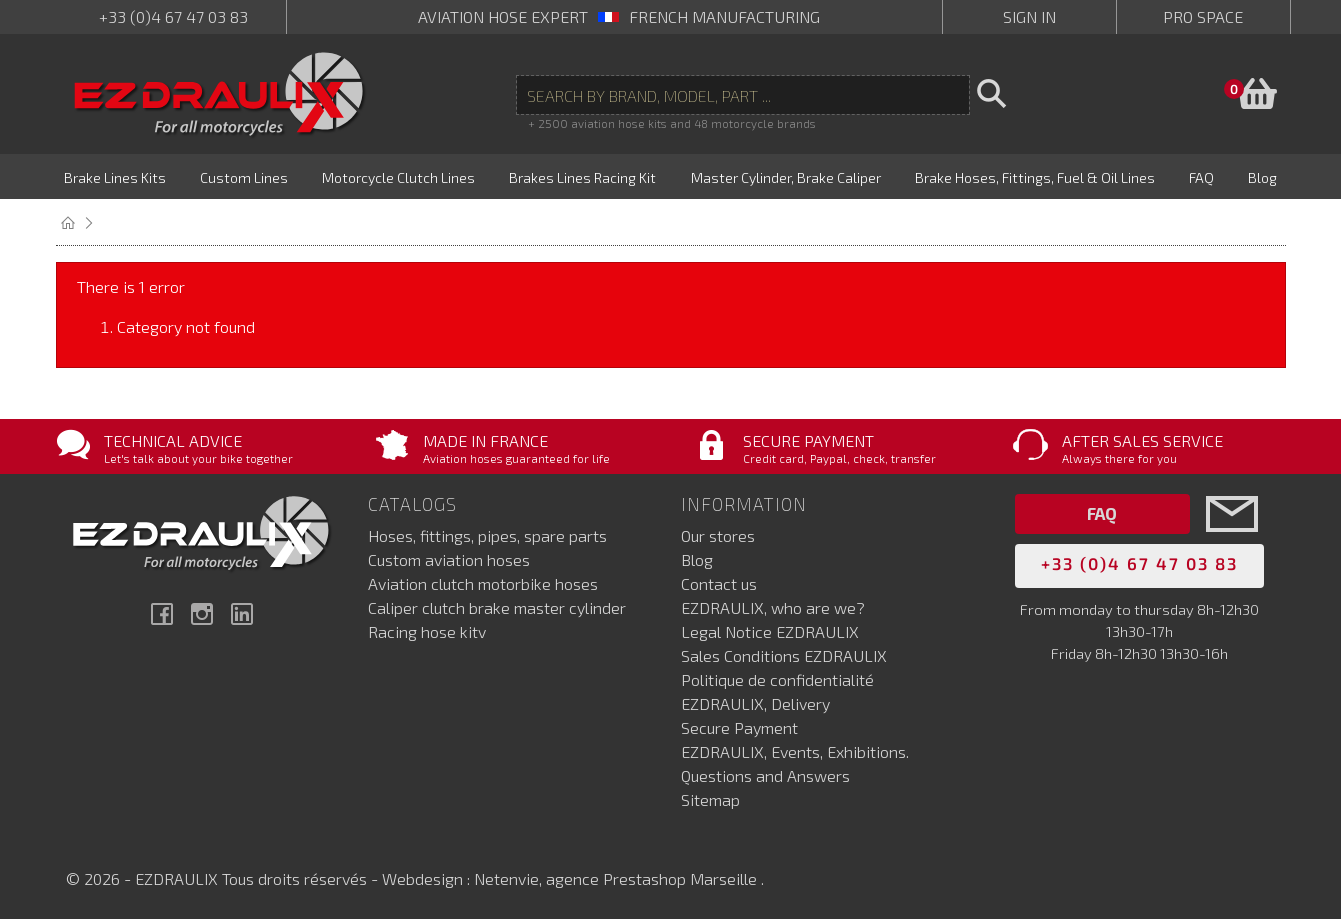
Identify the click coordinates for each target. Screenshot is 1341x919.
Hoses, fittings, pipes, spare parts (487, 533)
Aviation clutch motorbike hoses (483, 581)
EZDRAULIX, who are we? (773, 605)
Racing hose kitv (427, 629)
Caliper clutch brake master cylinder (497, 605)
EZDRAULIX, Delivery (755, 701)
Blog (697, 557)
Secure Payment (739, 725)
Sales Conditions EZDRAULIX (784, 653)
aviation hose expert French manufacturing (619, 16)
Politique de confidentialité (777, 677)
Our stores (718, 533)
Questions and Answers (765, 773)
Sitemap (710, 797)
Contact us (719, 581)
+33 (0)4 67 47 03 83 (173, 16)
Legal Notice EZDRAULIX (770, 629)
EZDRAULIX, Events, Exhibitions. (795, 749)
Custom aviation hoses (449, 557)
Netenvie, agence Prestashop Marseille (617, 876)
